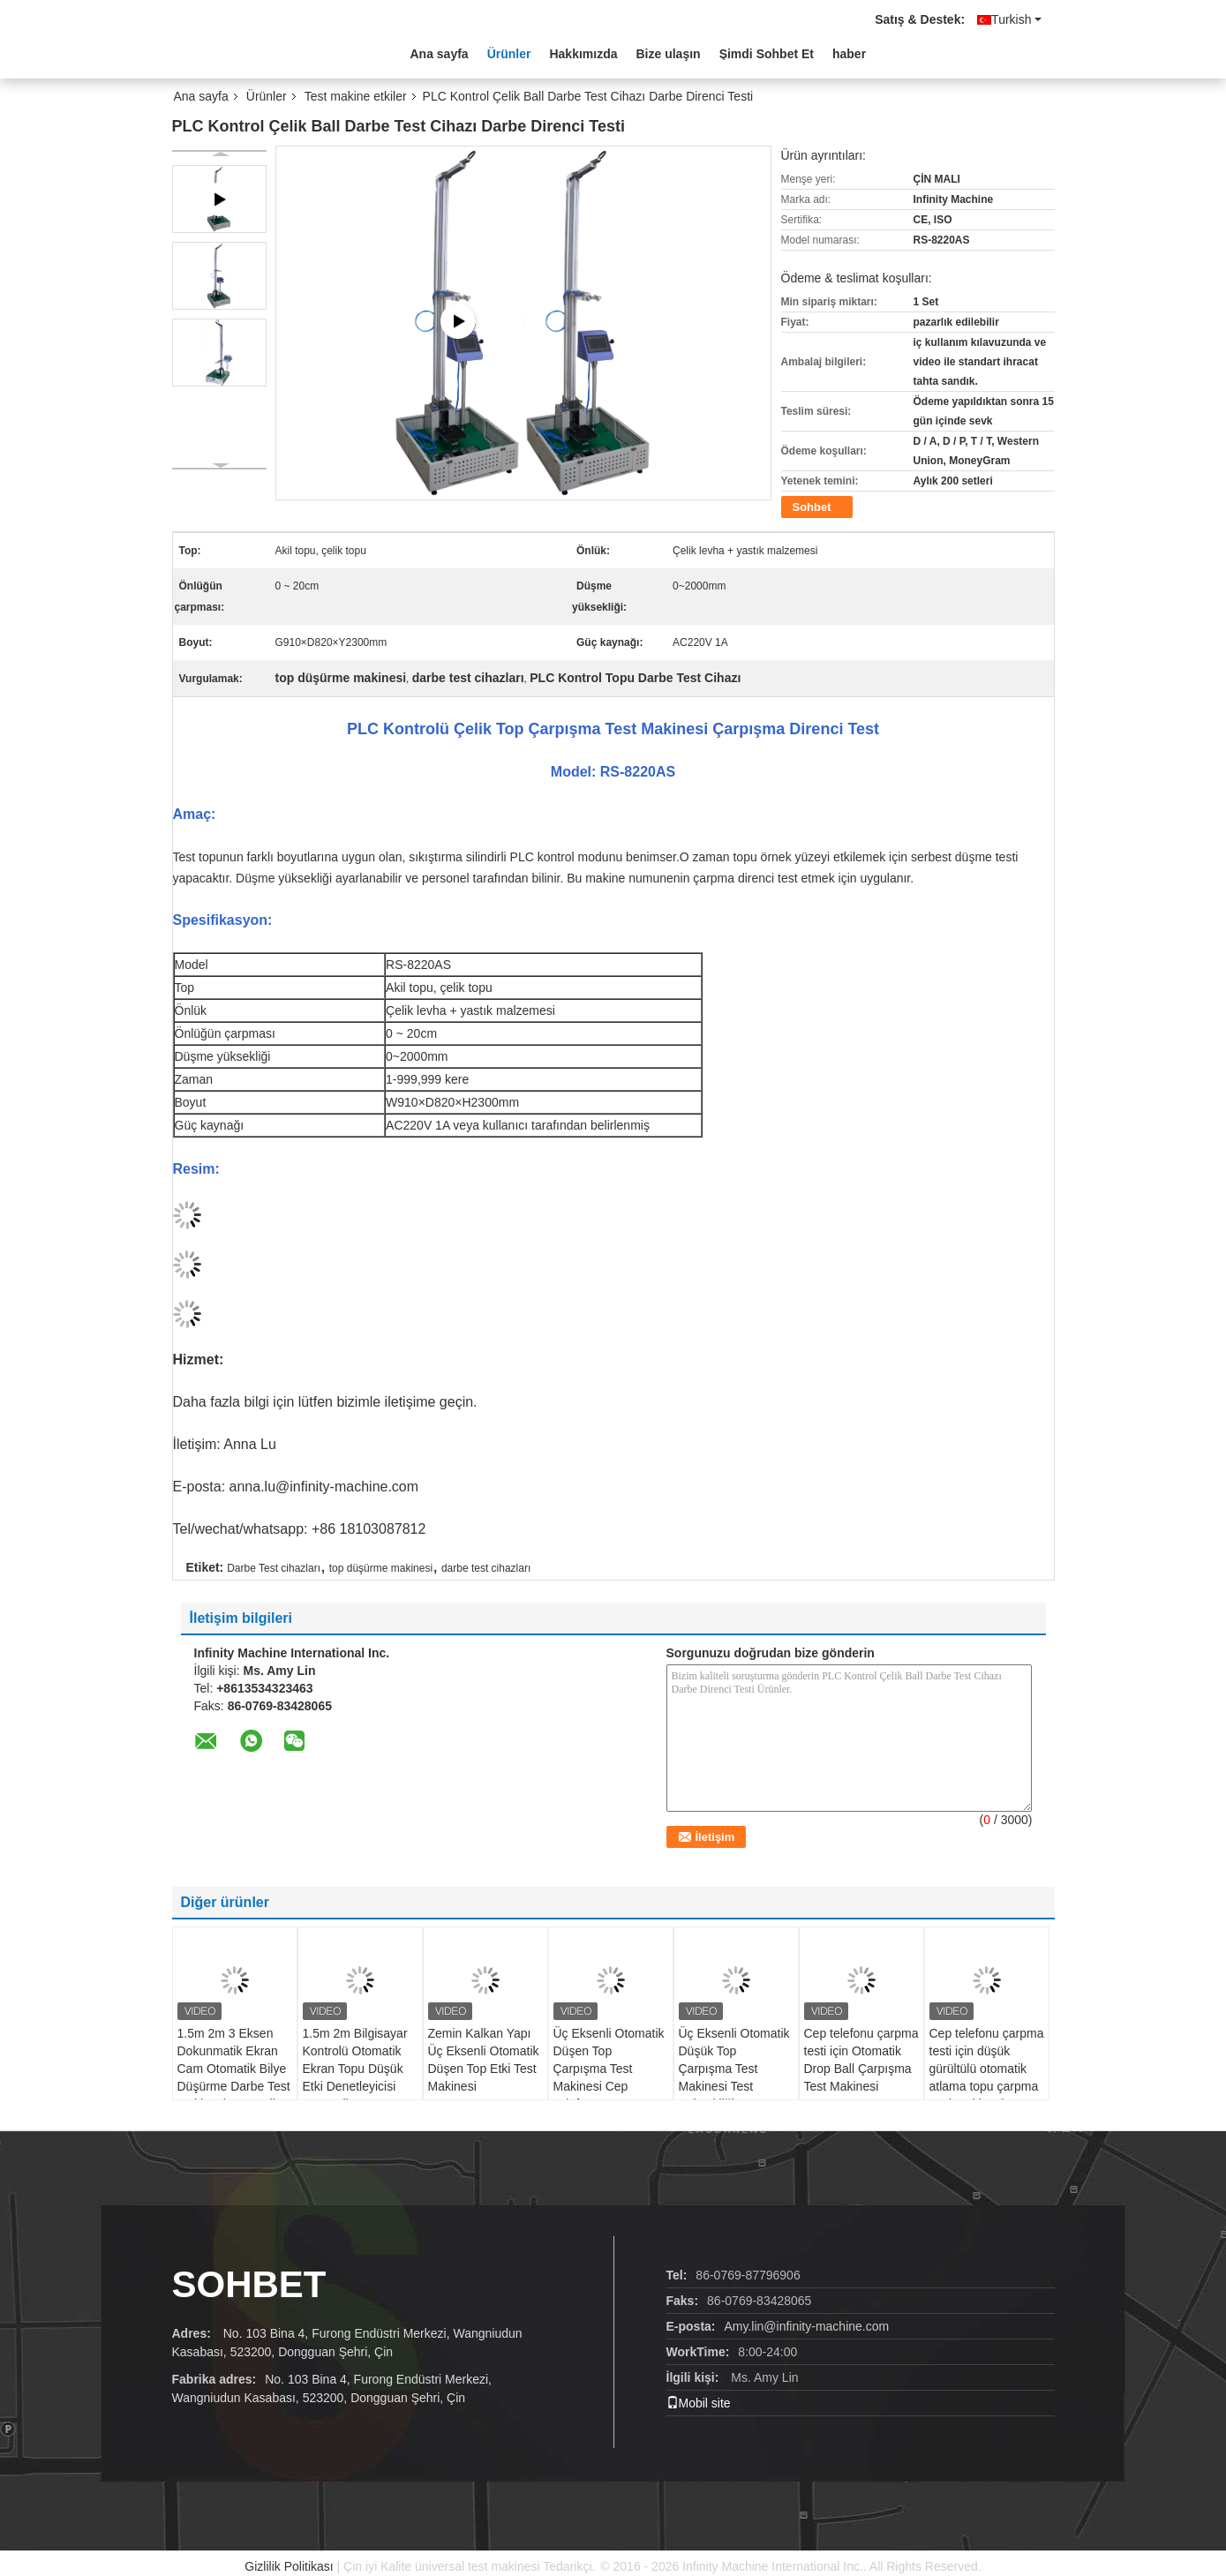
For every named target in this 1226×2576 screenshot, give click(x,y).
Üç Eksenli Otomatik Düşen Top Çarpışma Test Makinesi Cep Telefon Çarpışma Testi (609, 2077)
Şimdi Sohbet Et (766, 54)
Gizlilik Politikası (288, 2566)
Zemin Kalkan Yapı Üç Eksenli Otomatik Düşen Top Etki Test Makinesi (483, 2059)
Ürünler (509, 54)
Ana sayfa (439, 54)
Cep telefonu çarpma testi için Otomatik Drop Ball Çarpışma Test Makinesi (861, 2059)
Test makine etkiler (356, 96)
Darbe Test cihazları (273, 1568)
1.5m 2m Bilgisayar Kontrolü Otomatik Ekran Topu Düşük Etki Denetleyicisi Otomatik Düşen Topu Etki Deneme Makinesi (355, 2086)
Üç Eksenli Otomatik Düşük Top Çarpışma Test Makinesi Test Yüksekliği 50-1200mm (734, 2077)
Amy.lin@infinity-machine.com (807, 2326)
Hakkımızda (583, 54)
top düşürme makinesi (380, 1568)
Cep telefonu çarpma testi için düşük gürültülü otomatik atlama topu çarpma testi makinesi (986, 2068)
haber (849, 54)
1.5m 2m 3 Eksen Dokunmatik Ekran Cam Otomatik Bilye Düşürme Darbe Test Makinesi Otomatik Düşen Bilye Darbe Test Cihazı (233, 2086)
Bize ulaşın (668, 54)
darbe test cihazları (485, 1568)
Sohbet (812, 507)
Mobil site (698, 2403)
